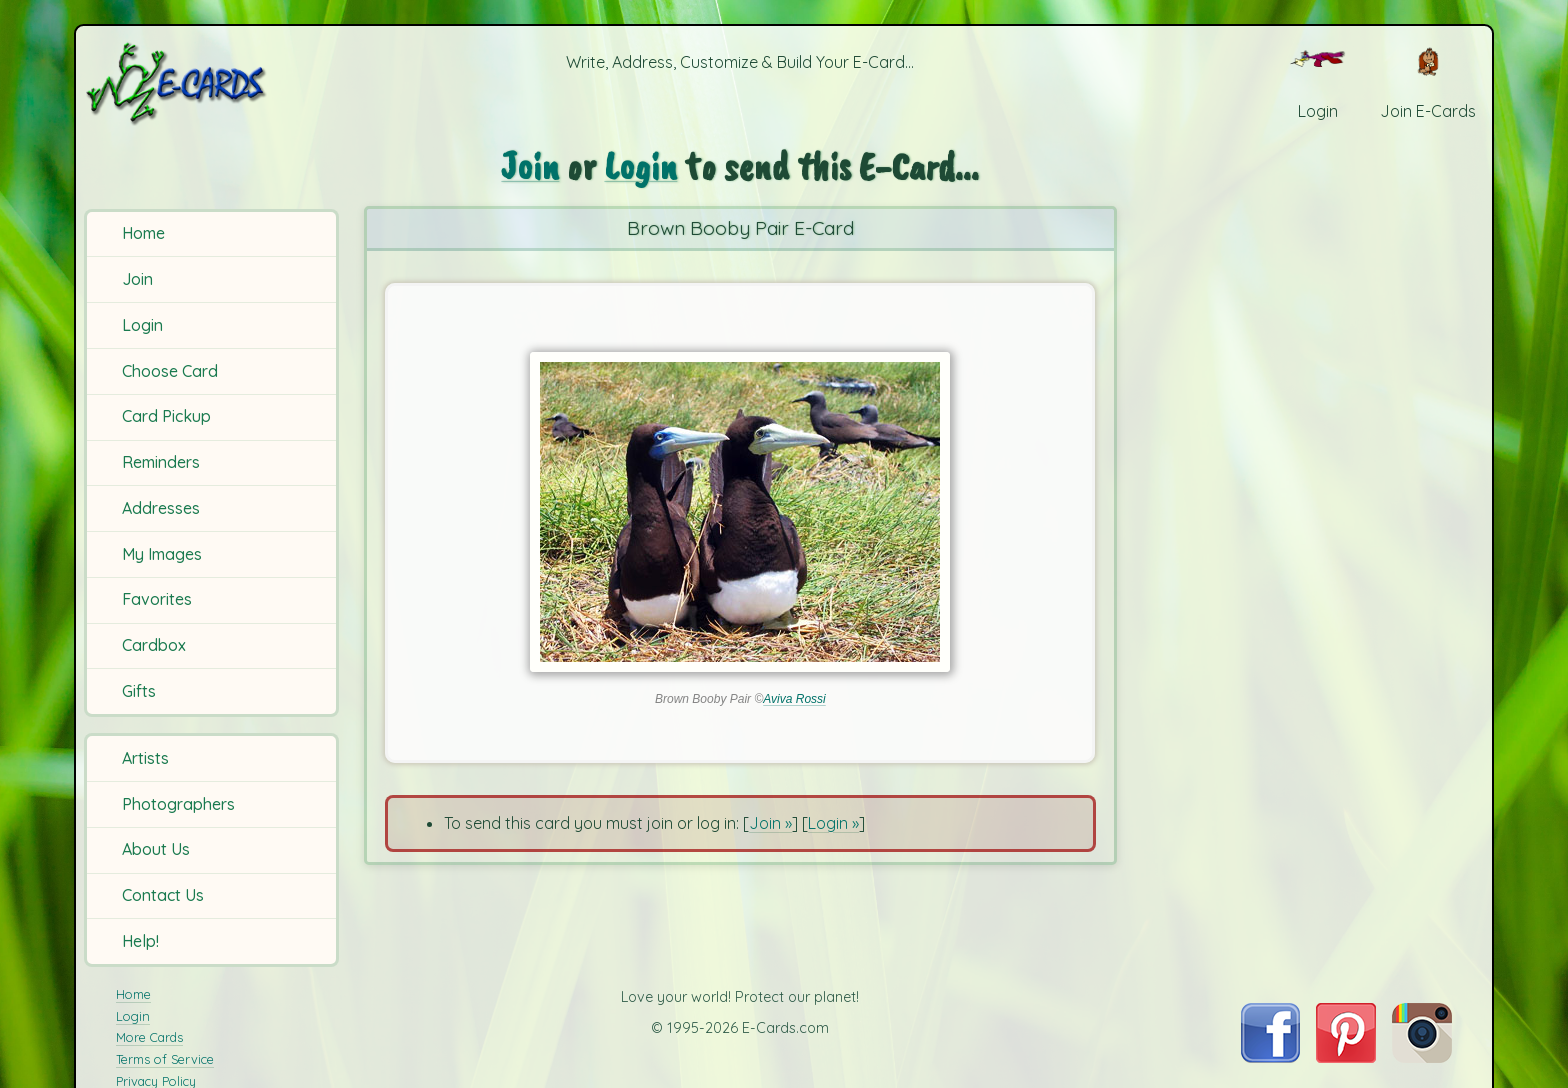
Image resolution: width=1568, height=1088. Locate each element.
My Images (162, 554)
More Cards (149, 1037)
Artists (145, 758)
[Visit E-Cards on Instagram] (1422, 1057)
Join (137, 279)
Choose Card (170, 371)
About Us (156, 849)
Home (143, 233)
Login (142, 325)
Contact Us (163, 895)
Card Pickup (166, 416)
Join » (770, 823)
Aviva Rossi (794, 699)
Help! (140, 941)
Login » (833, 823)
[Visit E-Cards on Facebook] (1270, 1057)
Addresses (161, 508)
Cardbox (154, 645)
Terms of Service (165, 1059)
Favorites (157, 599)
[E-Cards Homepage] (209, 83)
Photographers (178, 804)
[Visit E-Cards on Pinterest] (1346, 1057)
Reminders (161, 462)
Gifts (139, 691)
